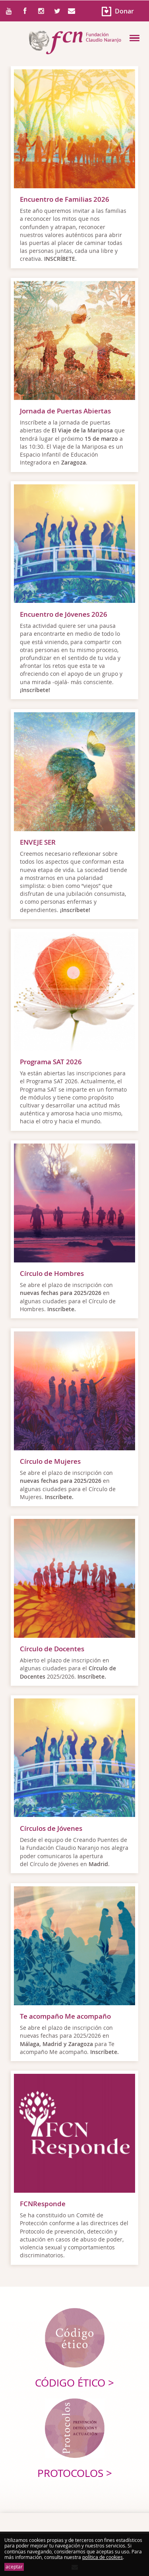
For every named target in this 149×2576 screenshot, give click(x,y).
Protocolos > (74, 2473)
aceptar (14, 2567)
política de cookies (102, 2557)
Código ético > (74, 2383)
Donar (124, 11)
